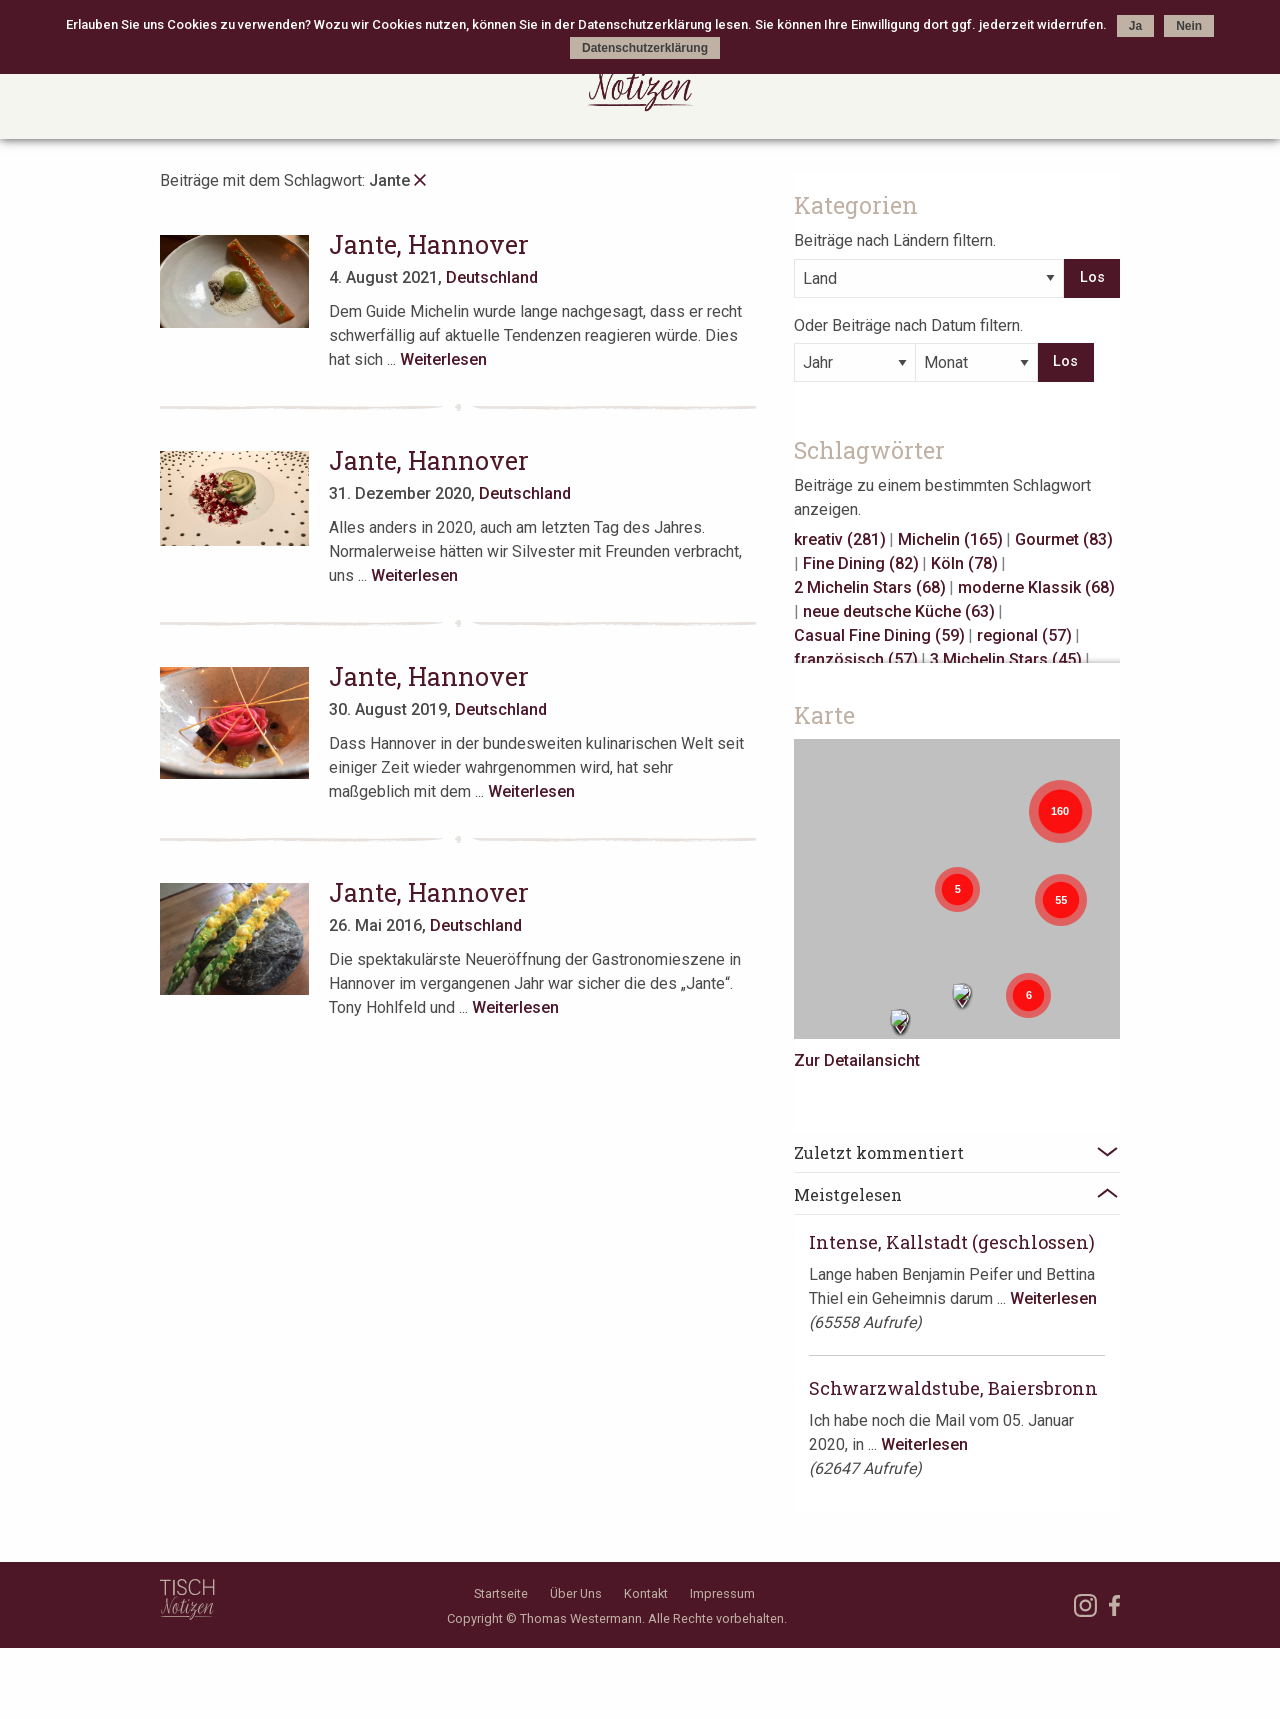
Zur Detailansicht (907, 1056)
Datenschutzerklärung (645, 48)
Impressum (722, 1663)
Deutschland (504, 277)
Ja (1135, 26)
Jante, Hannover (441, 244)
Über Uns (576, 1663)
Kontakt (646, 1663)
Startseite (501, 1663)
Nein (1189, 26)
